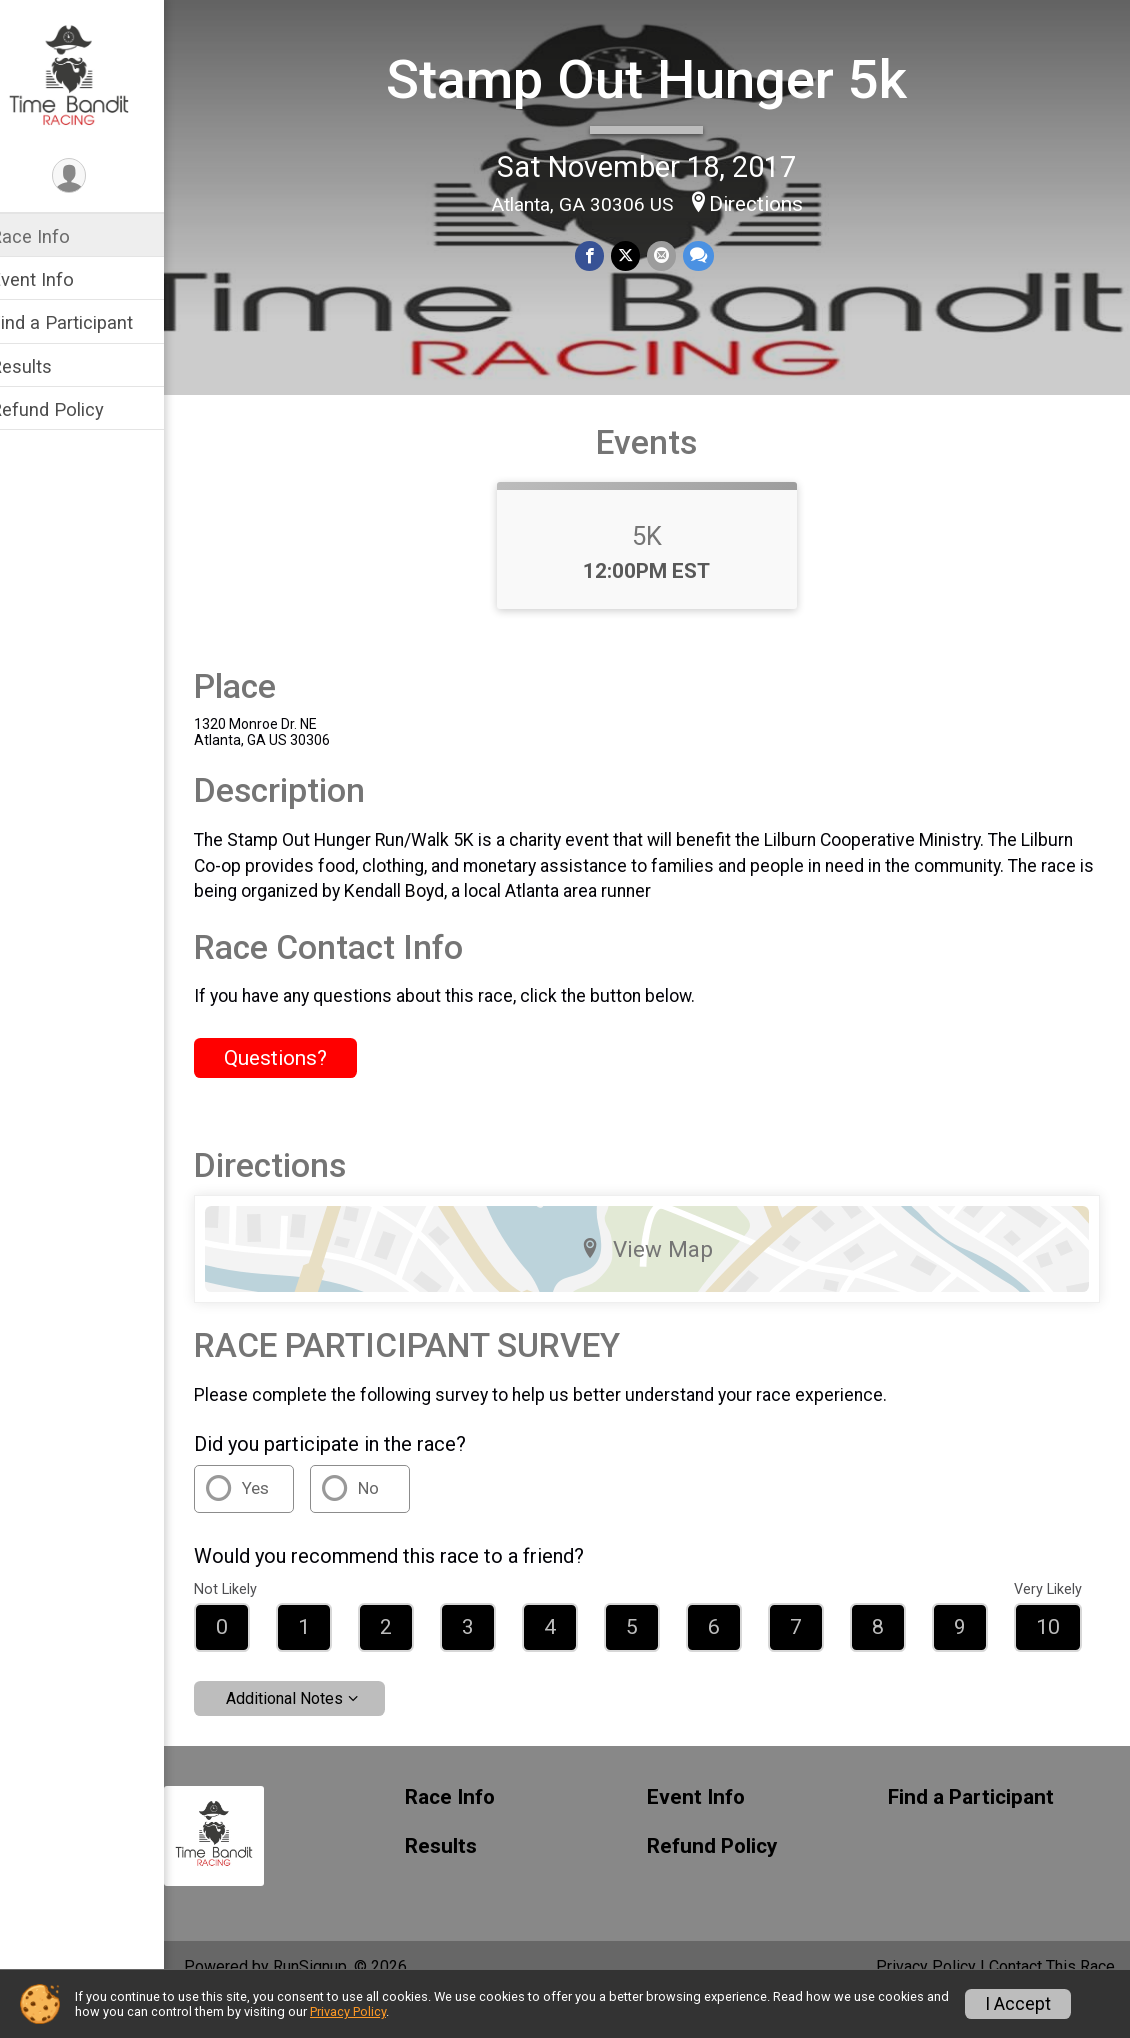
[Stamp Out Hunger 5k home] (94, 77)
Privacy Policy (348, 2011)
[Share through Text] (709, 254)
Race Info (56, 236)
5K (660, 571)
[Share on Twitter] (638, 254)
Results (47, 366)
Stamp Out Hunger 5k (660, 78)
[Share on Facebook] (603, 254)
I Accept (1018, 2004)
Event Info (58, 279)
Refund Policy (73, 409)
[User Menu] (95, 176)
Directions (769, 202)
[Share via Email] (673, 254)
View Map (660, 1284)
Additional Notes (310, 1733)
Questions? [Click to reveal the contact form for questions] (301, 1093)
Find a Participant (87, 322)
